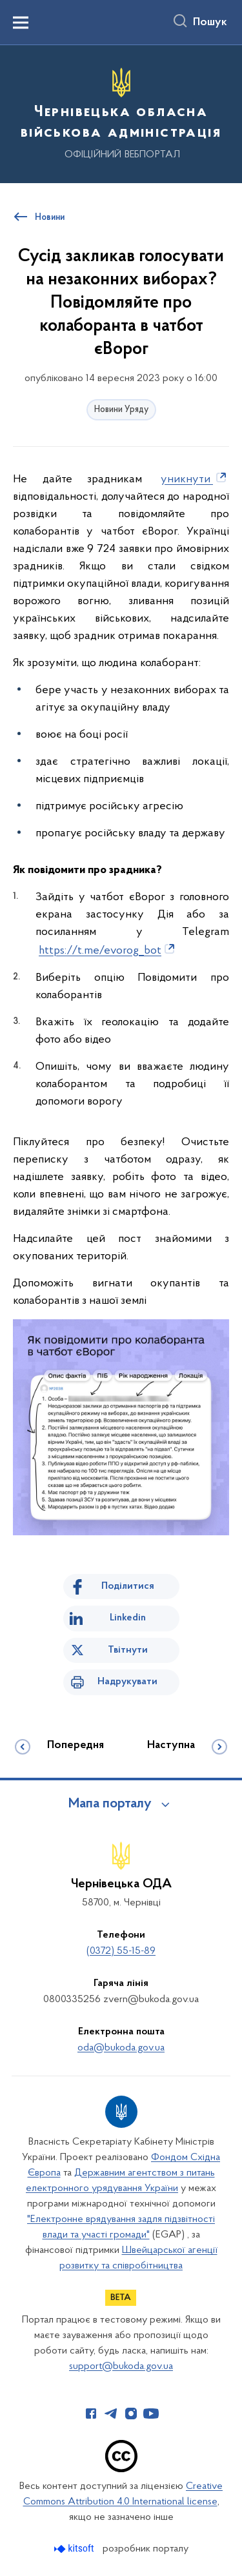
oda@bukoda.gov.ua (121, 2048)
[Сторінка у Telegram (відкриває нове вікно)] (111, 2413)
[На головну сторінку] (121, 112)
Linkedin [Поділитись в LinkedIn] (128, 1618)
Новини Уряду (121, 410)
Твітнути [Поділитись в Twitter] (128, 1650)
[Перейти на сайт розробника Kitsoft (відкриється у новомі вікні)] (75, 2548)
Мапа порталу (110, 1804)
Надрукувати (127, 1681)
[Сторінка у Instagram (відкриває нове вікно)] (131, 2413)
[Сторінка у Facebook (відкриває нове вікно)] (91, 2413)
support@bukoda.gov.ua (121, 2366)
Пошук (210, 22)
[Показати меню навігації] (20, 22)
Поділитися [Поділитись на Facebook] (127, 1586)
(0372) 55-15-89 (121, 1951)
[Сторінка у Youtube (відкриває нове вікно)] (151, 2413)
